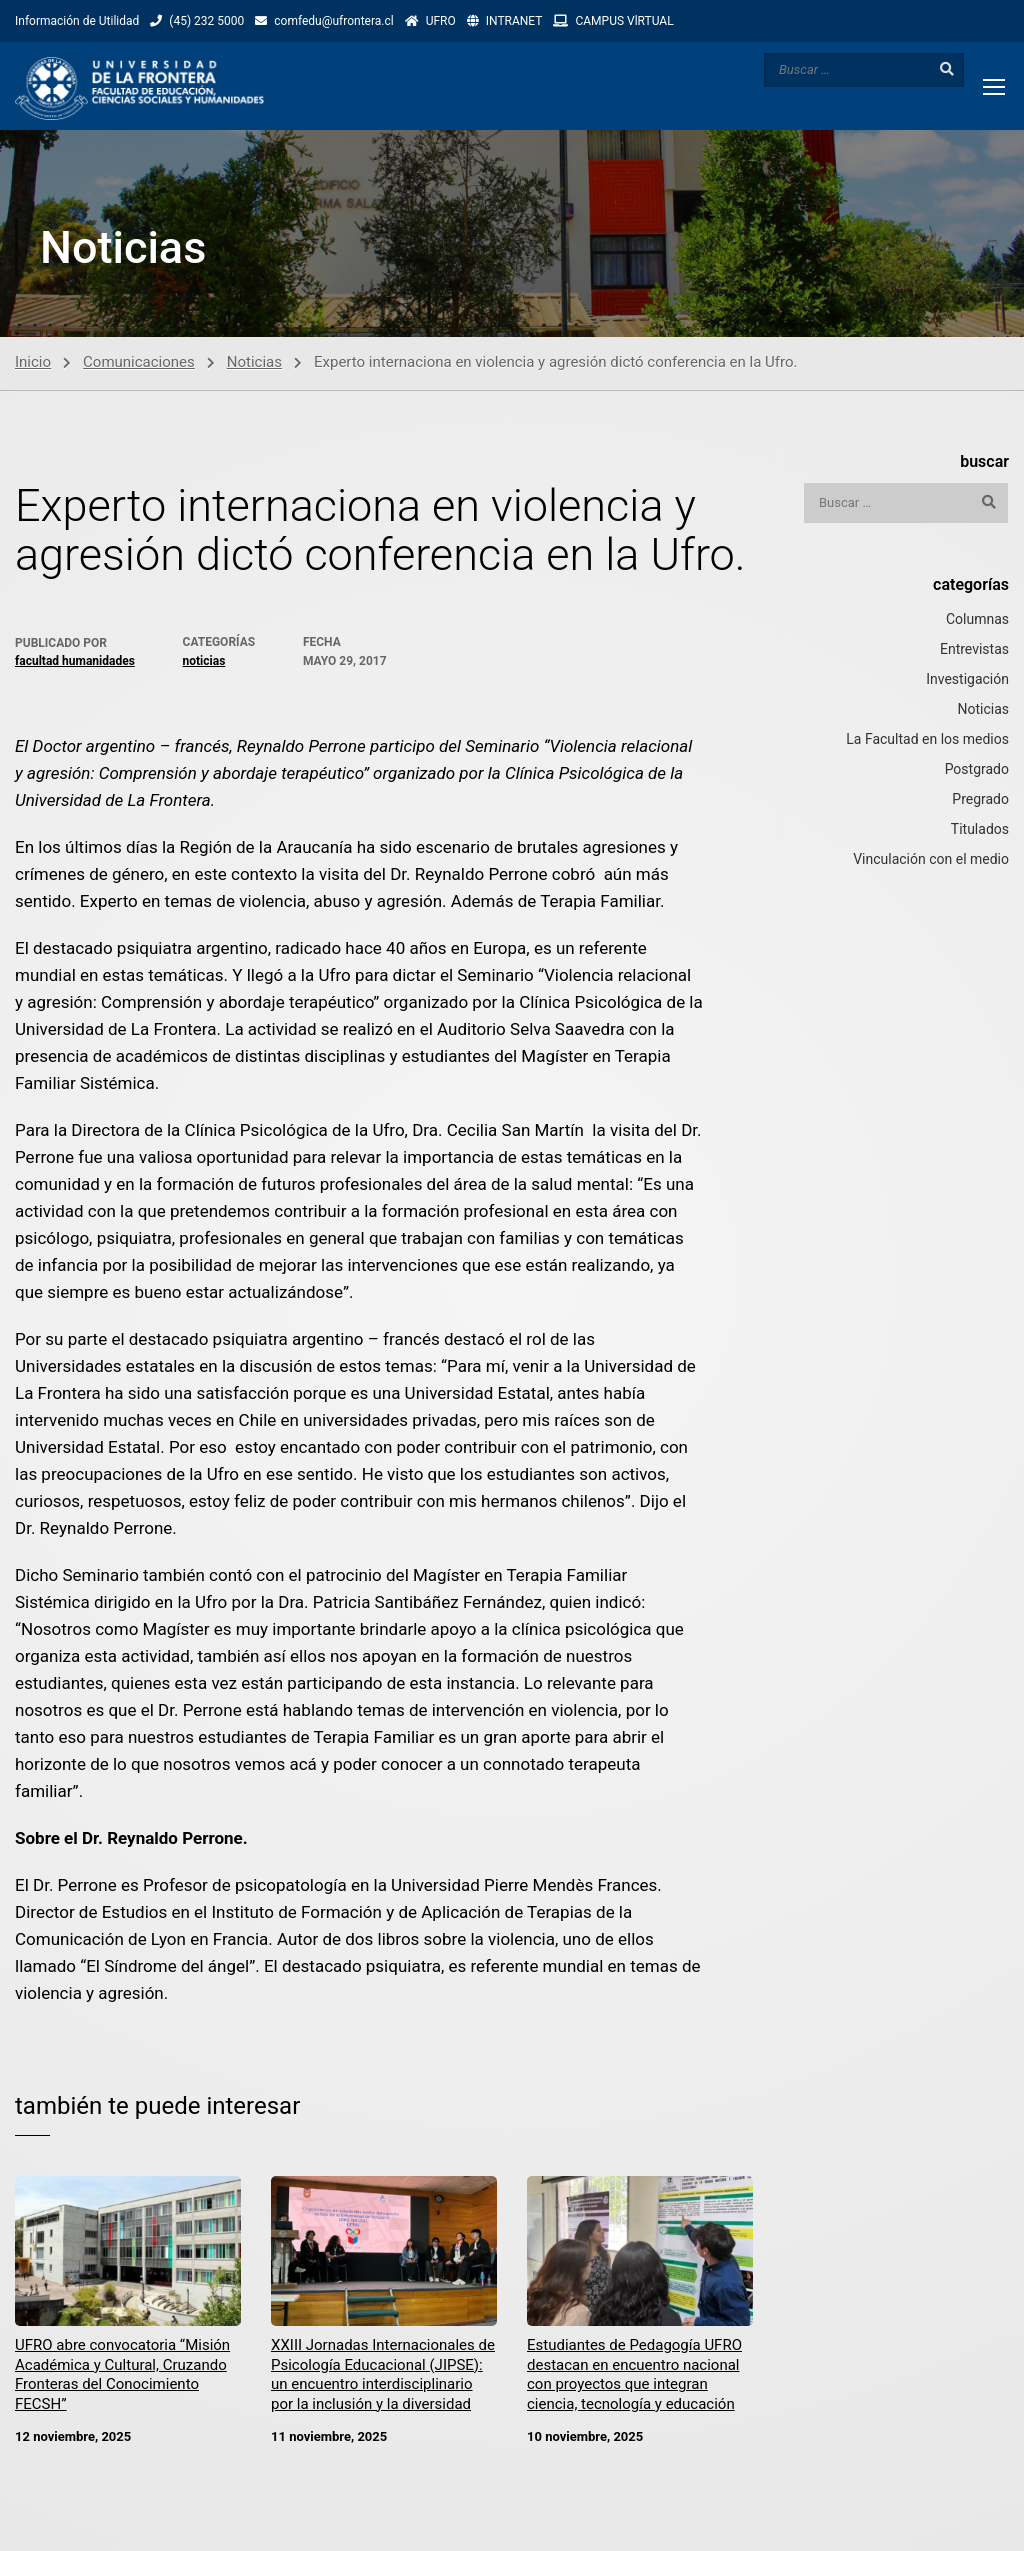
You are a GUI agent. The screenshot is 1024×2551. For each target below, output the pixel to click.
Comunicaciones (139, 363)
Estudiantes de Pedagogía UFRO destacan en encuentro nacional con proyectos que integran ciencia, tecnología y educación (634, 2376)
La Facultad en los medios (927, 740)
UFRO (441, 21)
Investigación (967, 680)
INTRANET (514, 21)
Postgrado (977, 770)
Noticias (254, 363)
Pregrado (980, 800)
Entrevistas (974, 650)
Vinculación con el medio (931, 860)
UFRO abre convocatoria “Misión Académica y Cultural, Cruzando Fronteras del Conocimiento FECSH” (122, 2376)
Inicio (33, 363)
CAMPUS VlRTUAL (624, 21)
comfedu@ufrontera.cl (333, 21)
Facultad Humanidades (75, 662)
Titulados (980, 830)
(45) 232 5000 (206, 21)
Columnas (977, 620)
